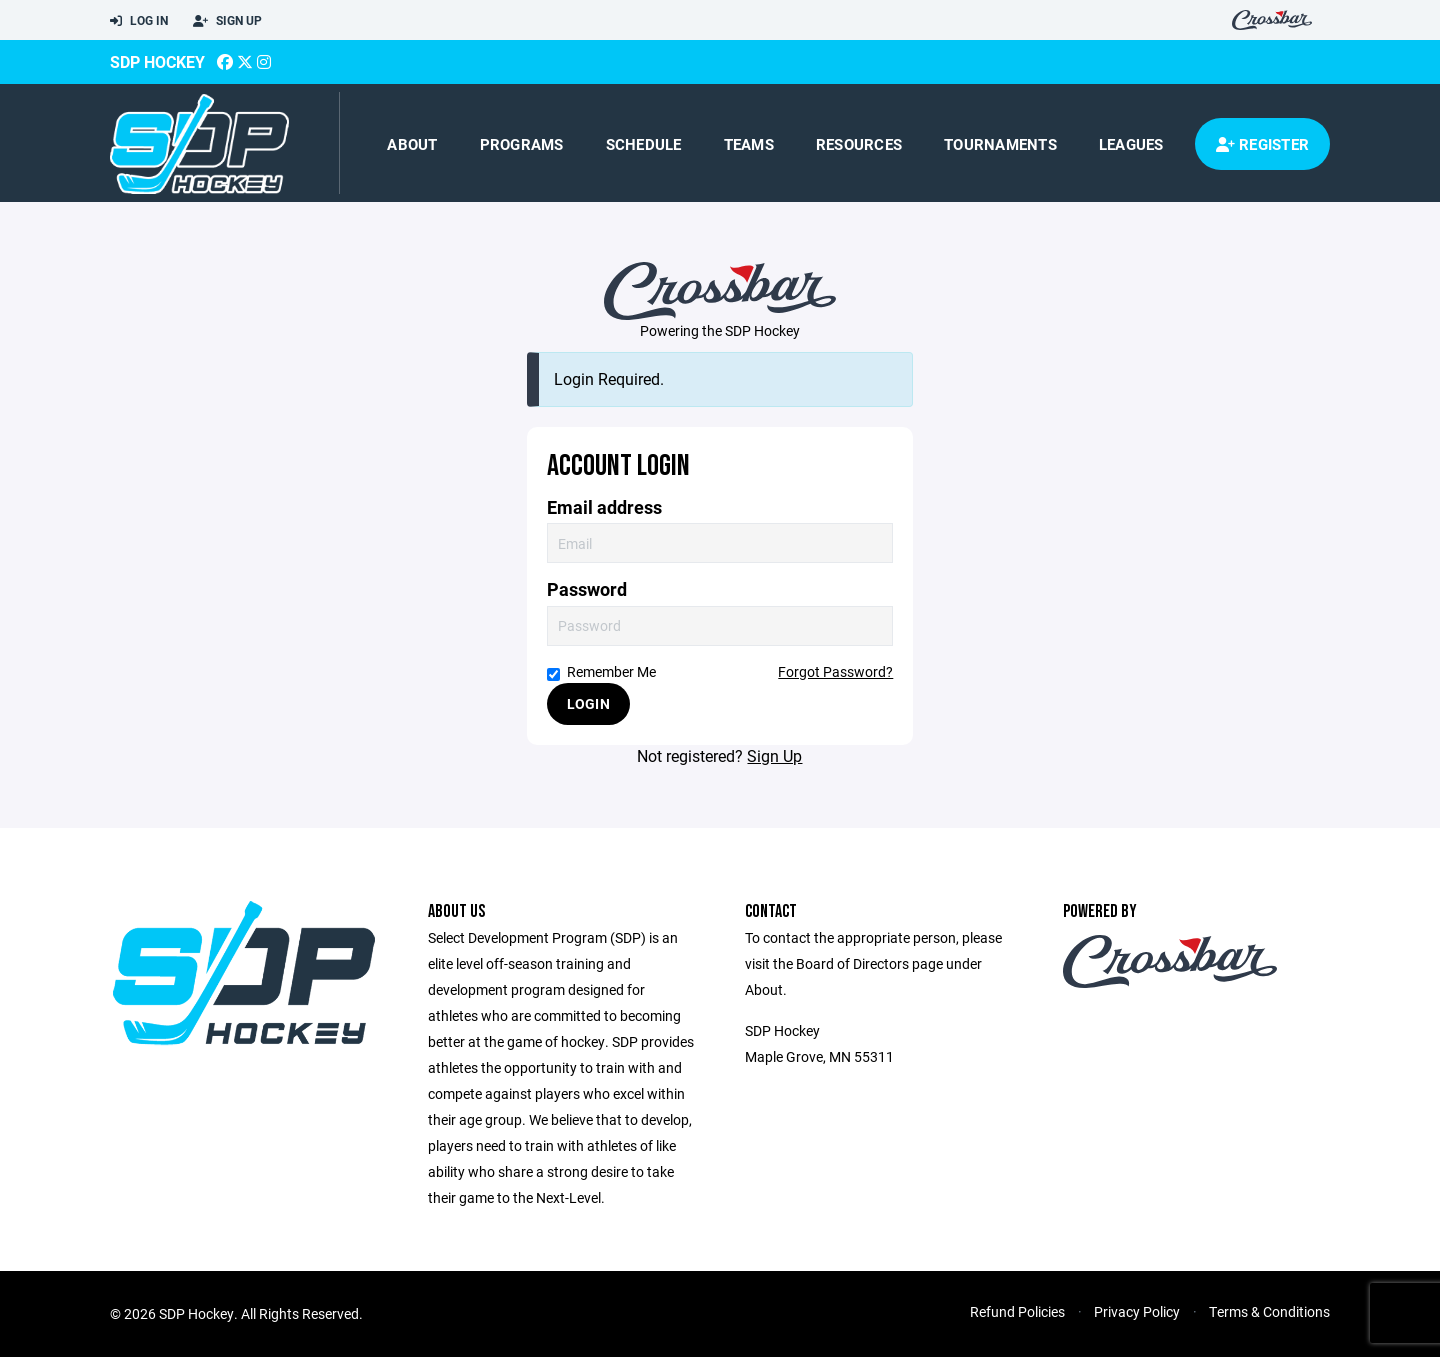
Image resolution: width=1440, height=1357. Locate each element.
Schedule (644, 144)
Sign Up (227, 21)
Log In (139, 21)
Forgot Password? (835, 671)
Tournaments (1000, 144)
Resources (859, 144)
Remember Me (601, 671)
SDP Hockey (157, 61)
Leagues (1131, 144)
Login (588, 703)
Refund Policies (1017, 1311)
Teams (749, 144)
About (412, 144)
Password (587, 589)
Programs (522, 144)
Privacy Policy (1137, 1311)
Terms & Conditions (1269, 1311)
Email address (604, 507)
